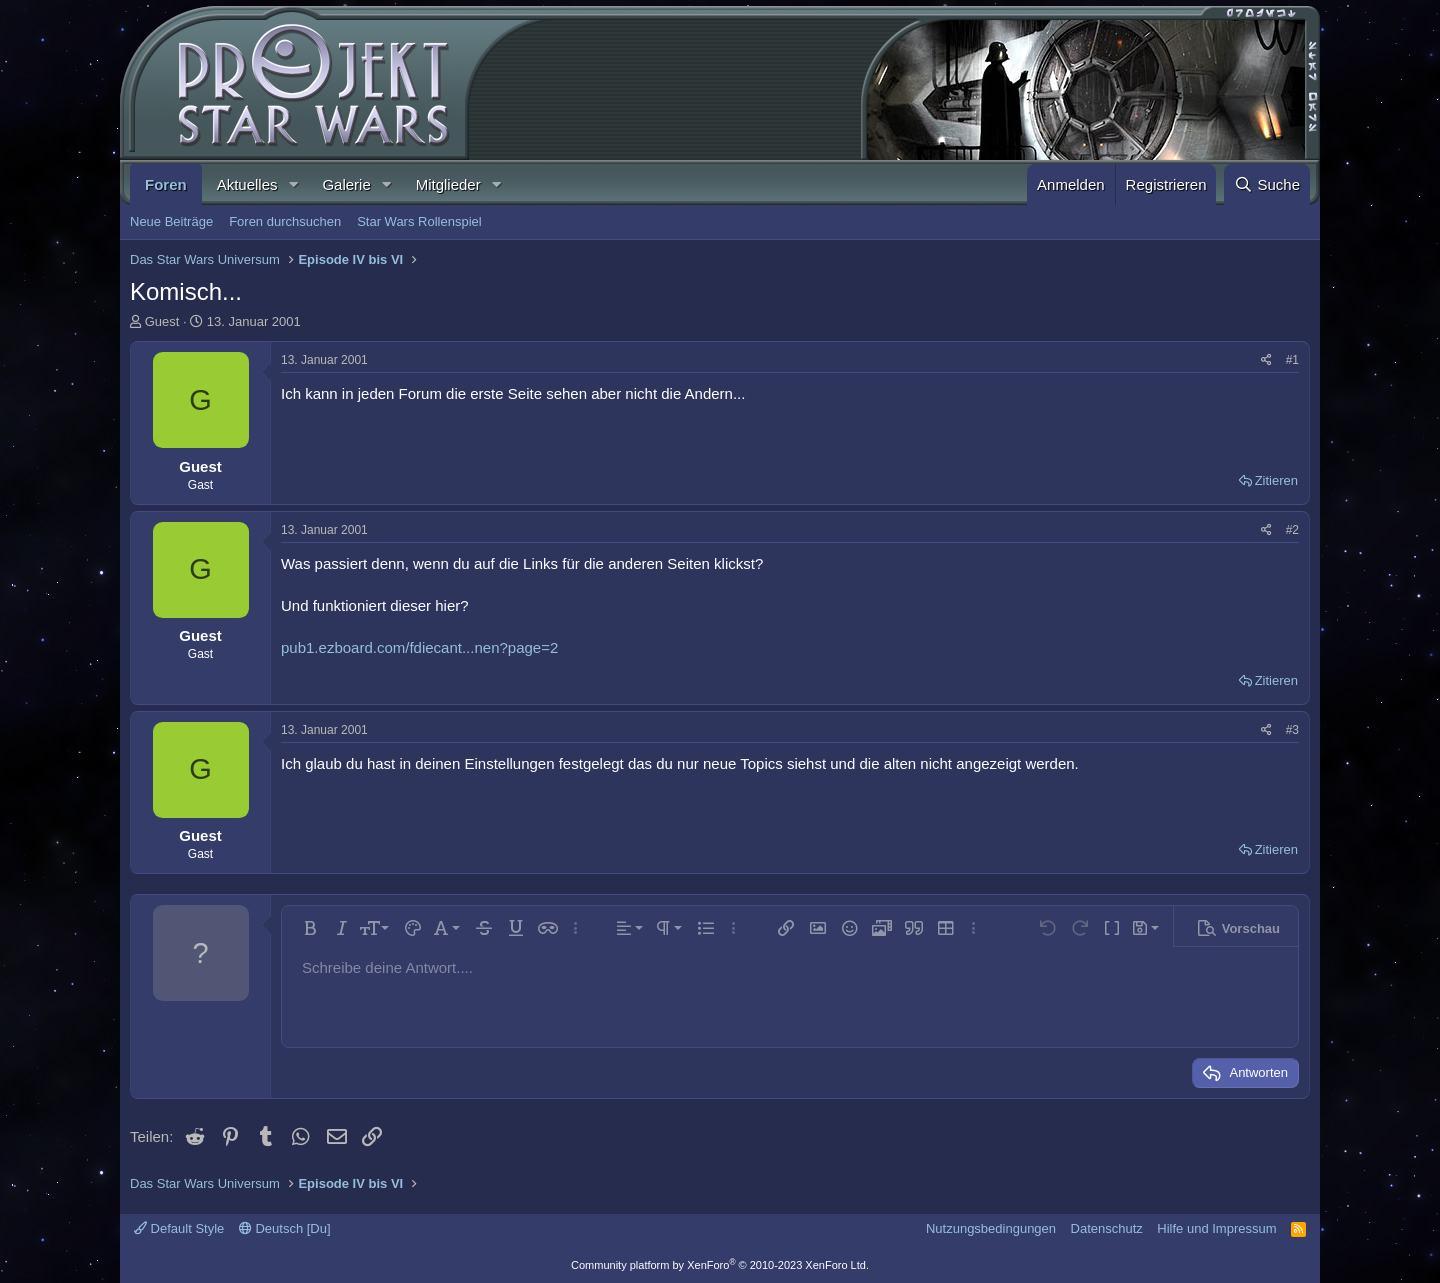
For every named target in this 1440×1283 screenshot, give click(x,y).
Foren (166, 184)
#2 (1292, 530)
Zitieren (1276, 480)
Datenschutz (1107, 1228)
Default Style (179, 1228)
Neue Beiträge (171, 221)
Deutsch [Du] (285, 1228)
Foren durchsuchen (285, 221)
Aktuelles (247, 184)
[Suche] (1267, 184)
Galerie (346, 184)
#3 (1292, 730)
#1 (1292, 360)
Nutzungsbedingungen (991, 1228)
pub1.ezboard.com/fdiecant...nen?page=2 (419, 647)
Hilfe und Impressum (1216, 1228)
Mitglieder (448, 184)
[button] (293, 184)
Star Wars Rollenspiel (419, 221)
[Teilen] (1266, 360)
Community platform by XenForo (720, 1265)
